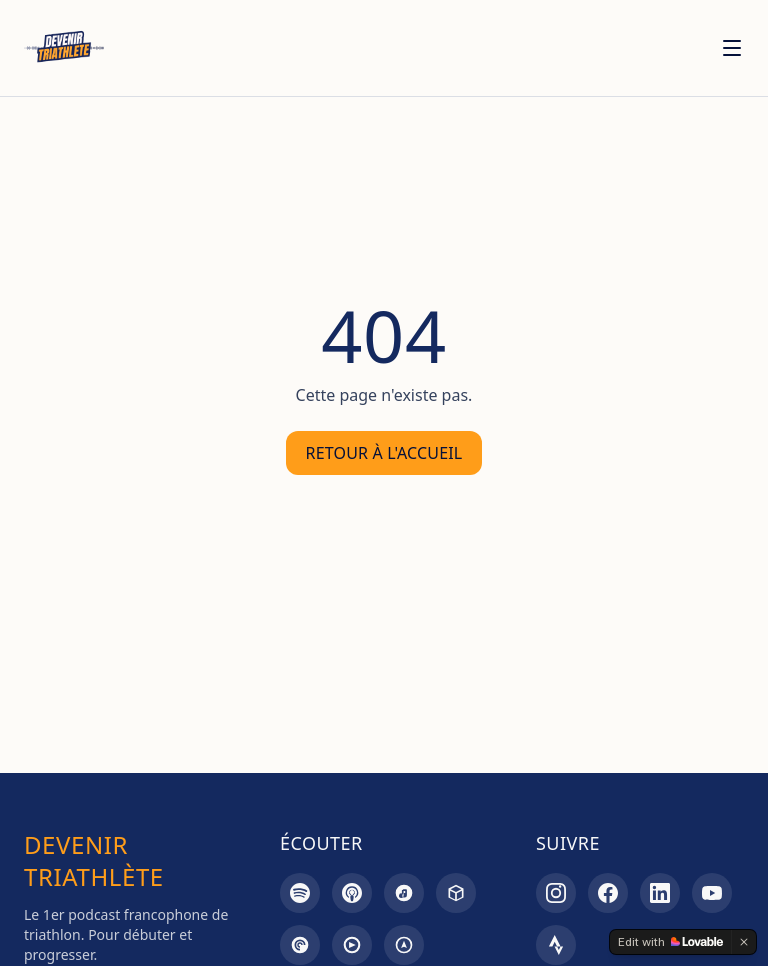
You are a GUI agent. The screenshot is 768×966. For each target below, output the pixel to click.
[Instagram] (556, 893)
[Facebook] (608, 893)
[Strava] (556, 945)
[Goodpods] (352, 945)
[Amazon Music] (404, 893)
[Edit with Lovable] (670, 942)
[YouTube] (712, 893)
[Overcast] (404, 945)
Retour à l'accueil (384, 453)
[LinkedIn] (660, 893)
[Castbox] (456, 893)
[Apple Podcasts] (352, 893)
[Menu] (732, 48)
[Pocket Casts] (300, 945)
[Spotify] (300, 893)
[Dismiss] (744, 942)
